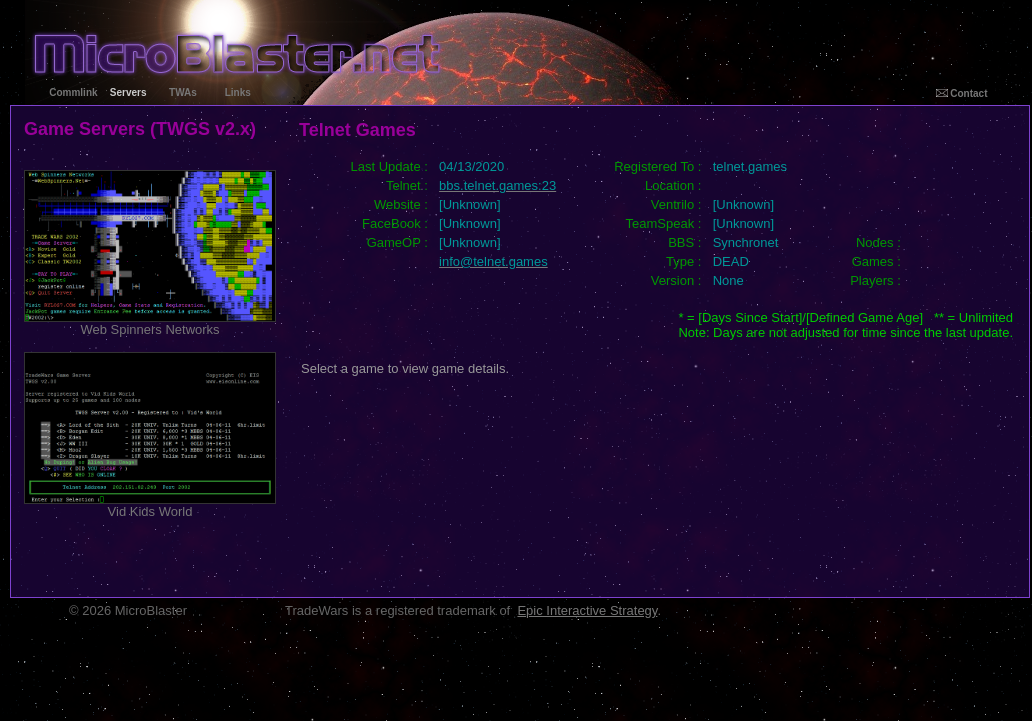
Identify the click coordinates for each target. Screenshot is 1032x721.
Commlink (73, 92)
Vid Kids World (150, 505)
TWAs (183, 92)
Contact (962, 93)
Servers (128, 92)
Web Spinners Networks (150, 323)
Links (238, 92)
